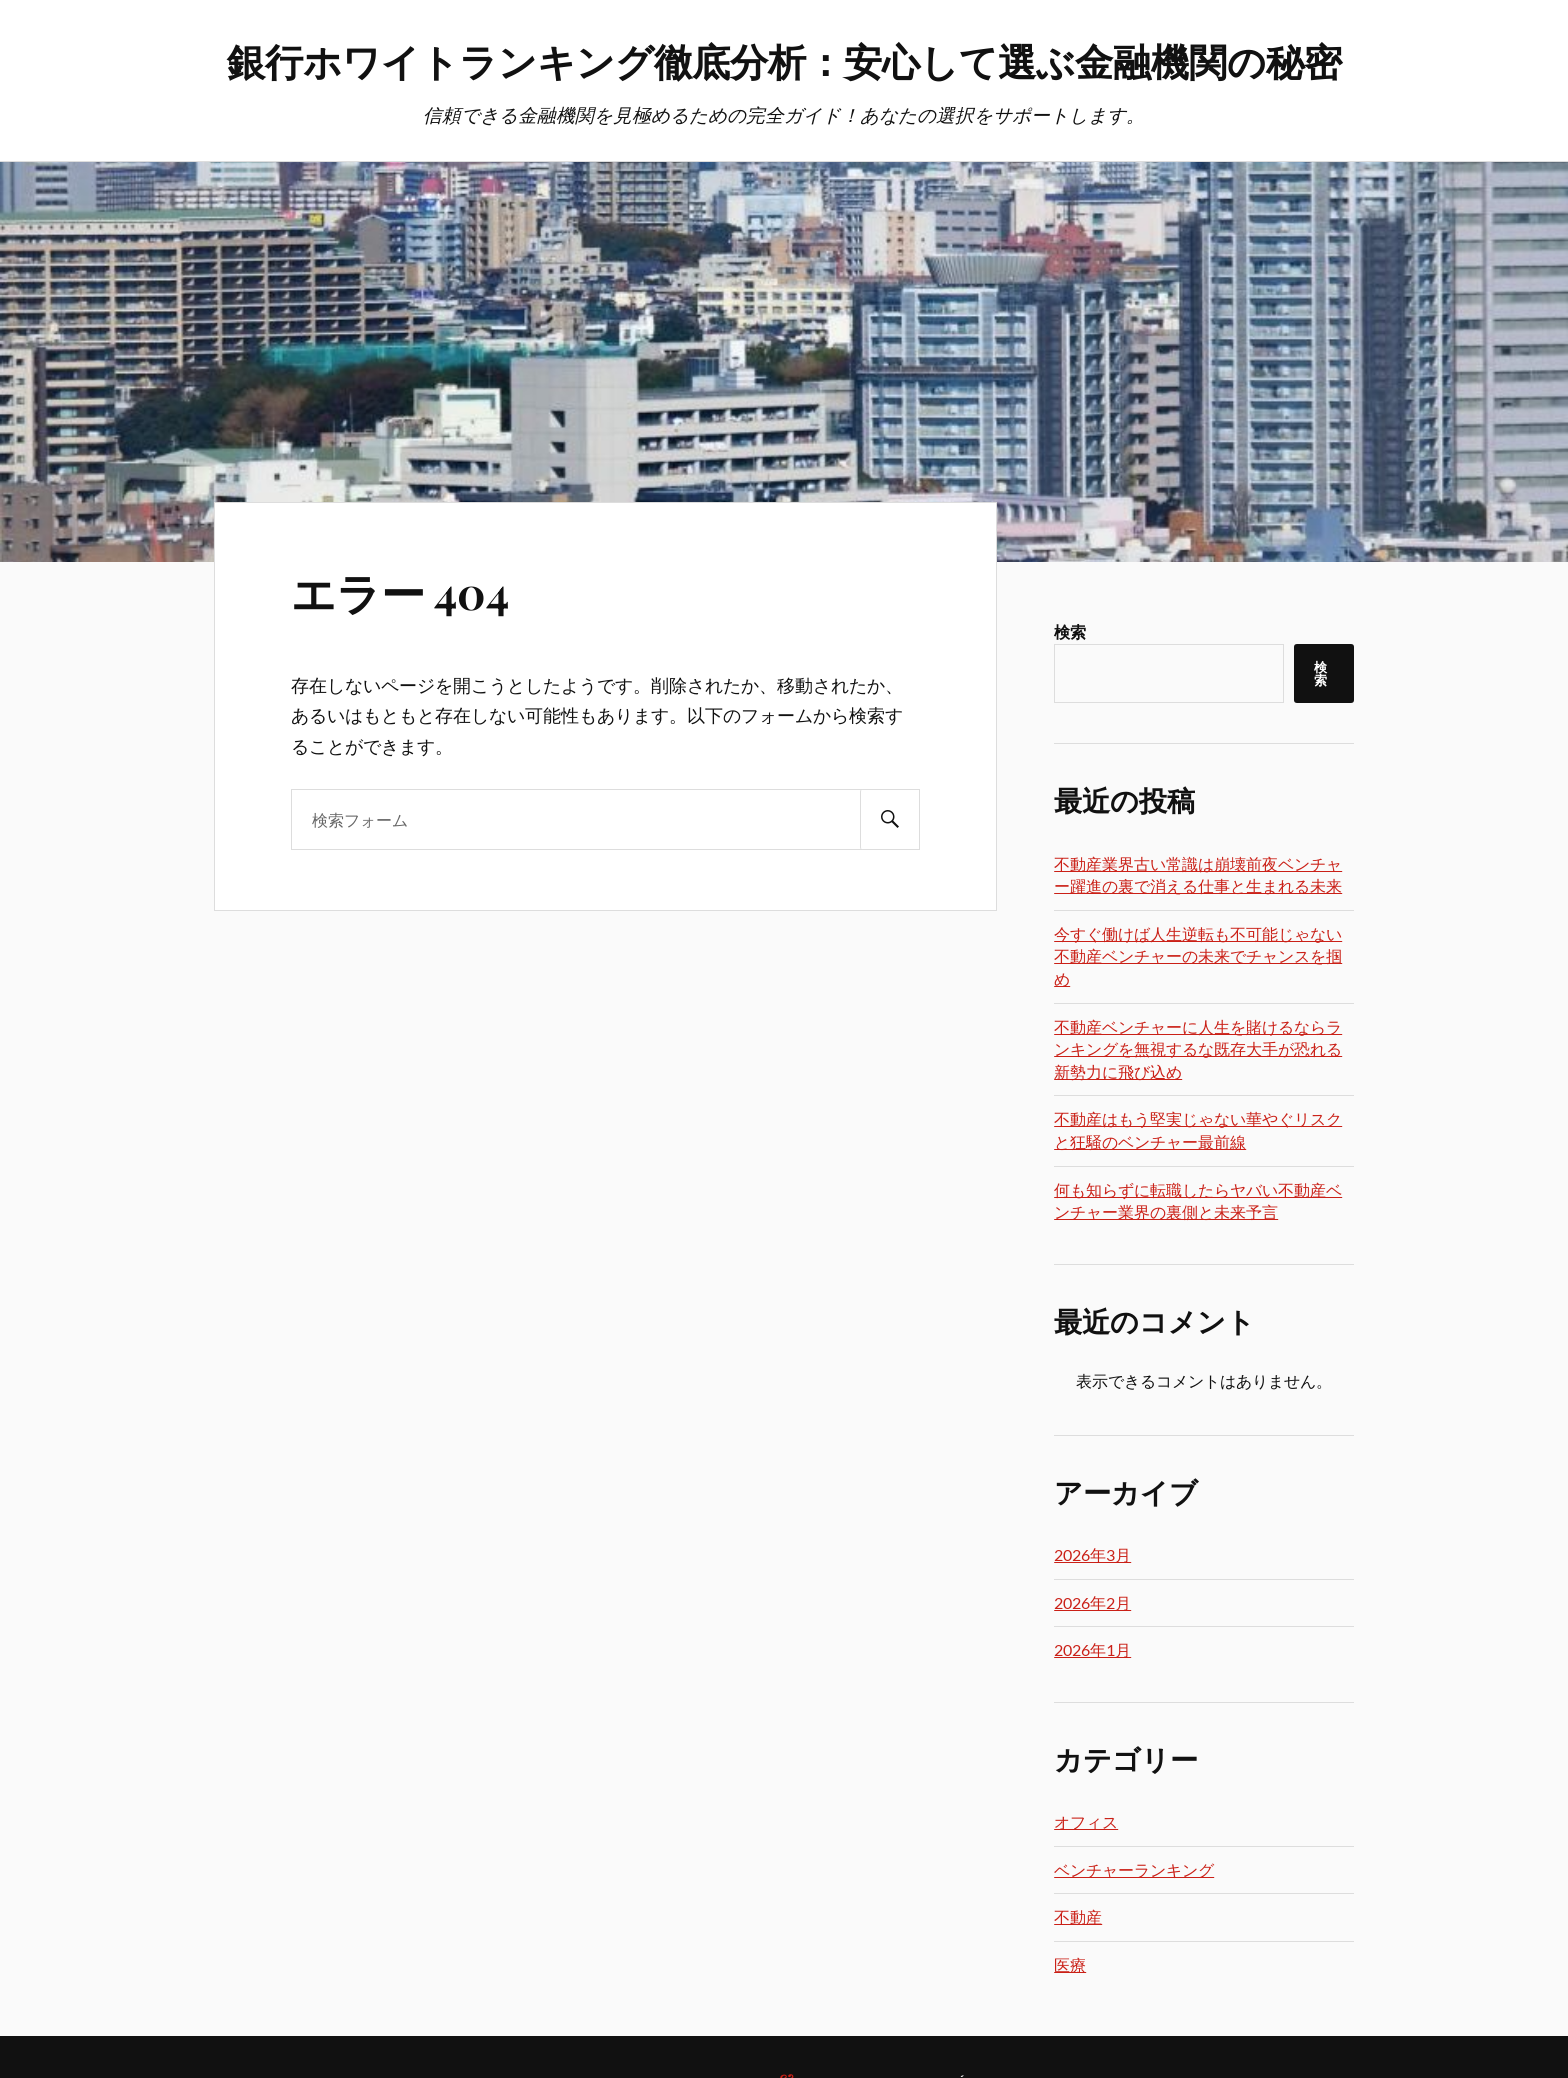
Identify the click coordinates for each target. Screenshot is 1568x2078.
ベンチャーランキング (1134, 1869)
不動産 (1078, 1916)
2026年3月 (1092, 1554)
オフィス (1086, 1821)
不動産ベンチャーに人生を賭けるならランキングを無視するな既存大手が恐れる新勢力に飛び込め (1198, 1049)
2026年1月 (1092, 1649)
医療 (1070, 1964)
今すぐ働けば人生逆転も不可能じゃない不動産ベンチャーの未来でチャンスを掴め (1198, 956)
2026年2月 (1092, 1602)
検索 (1070, 631)
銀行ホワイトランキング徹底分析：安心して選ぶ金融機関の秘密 (784, 60)
